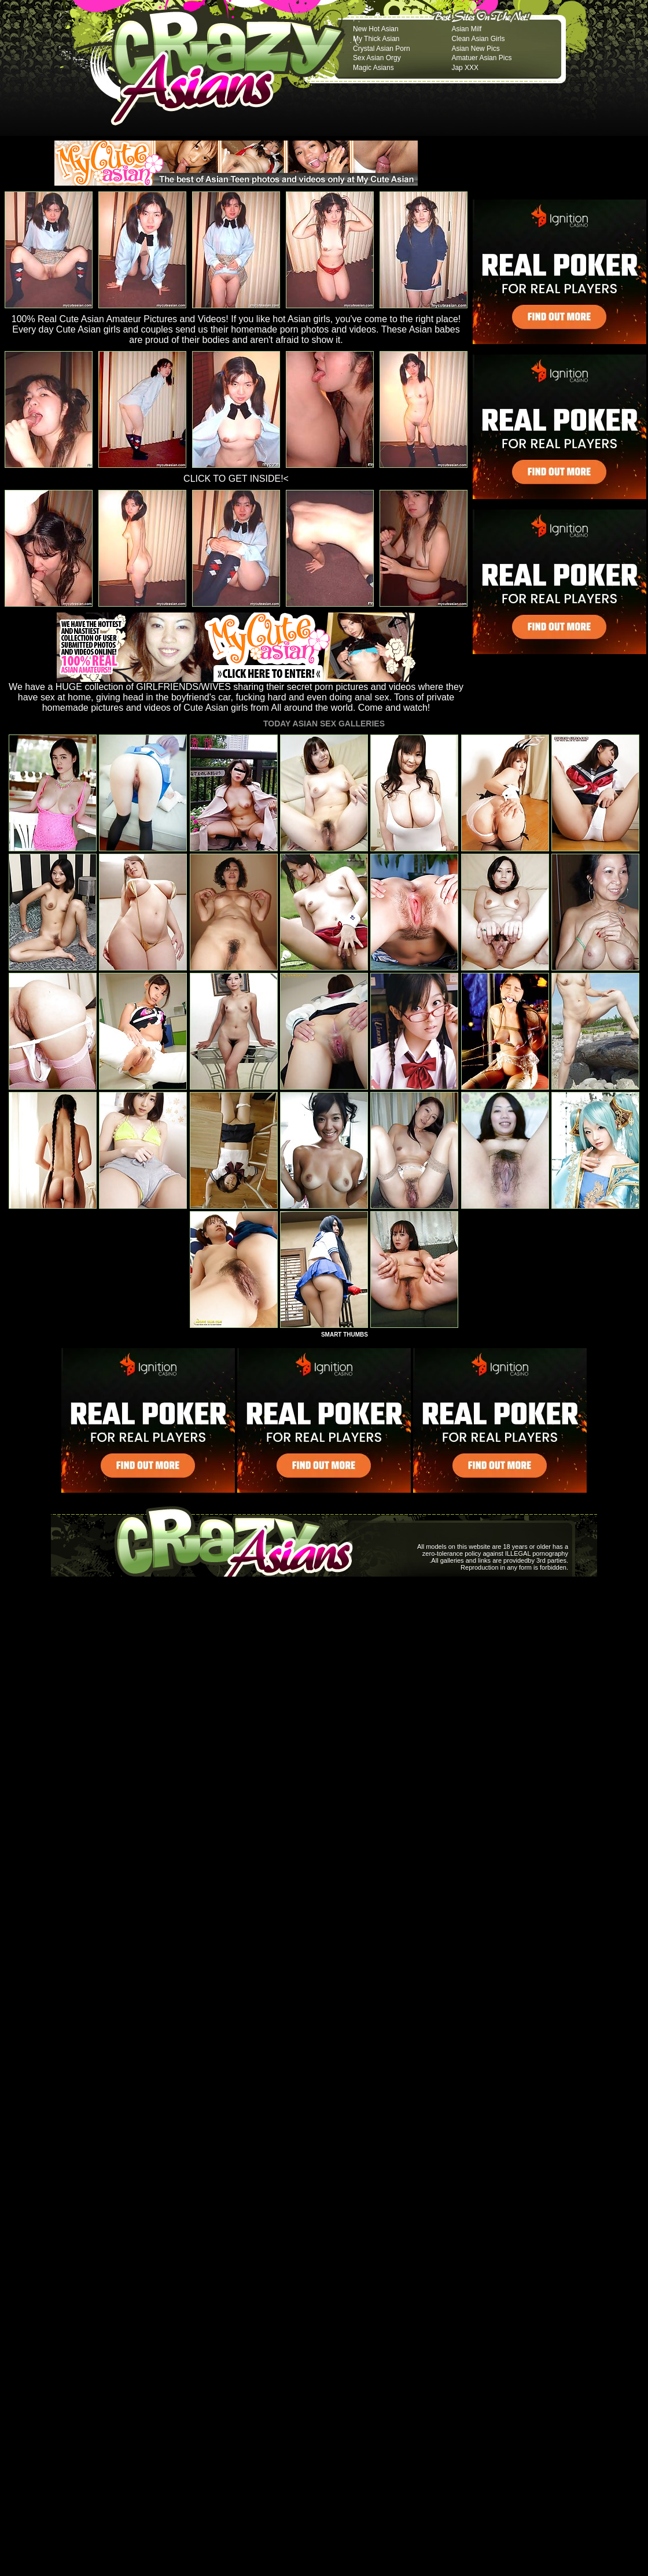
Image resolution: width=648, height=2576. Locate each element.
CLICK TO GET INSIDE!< (236, 479)
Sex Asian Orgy (377, 58)
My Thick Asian (376, 39)
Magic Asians (373, 68)
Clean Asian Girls (478, 39)
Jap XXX (464, 68)
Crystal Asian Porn (381, 49)
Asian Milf (466, 29)
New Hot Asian (376, 29)
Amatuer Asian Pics (481, 58)
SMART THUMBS (344, 1334)
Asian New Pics (475, 49)
